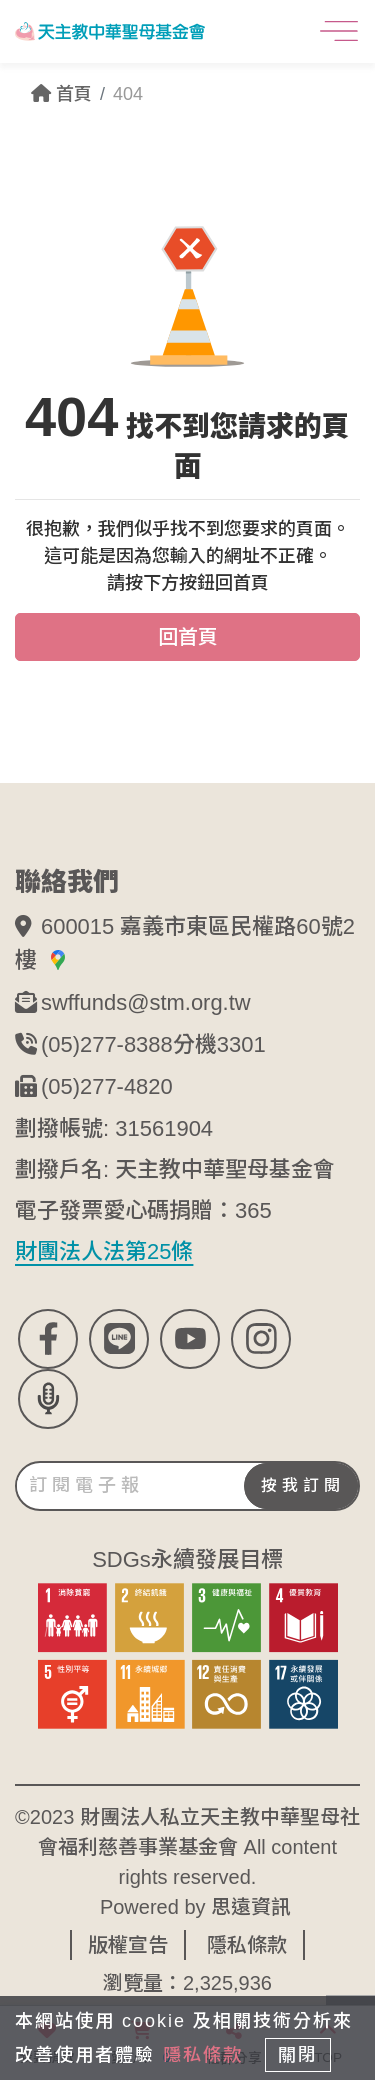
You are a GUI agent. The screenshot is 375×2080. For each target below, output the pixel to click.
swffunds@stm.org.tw (146, 1000)
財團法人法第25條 (104, 1246)
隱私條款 (247, 1939)
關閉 (298, 2055)
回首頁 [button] (188, 637)
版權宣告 (128, 1939)
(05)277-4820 (107, 1082)
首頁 (61, 94)
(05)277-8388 (107, 1041)
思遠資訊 (251, 1901)
